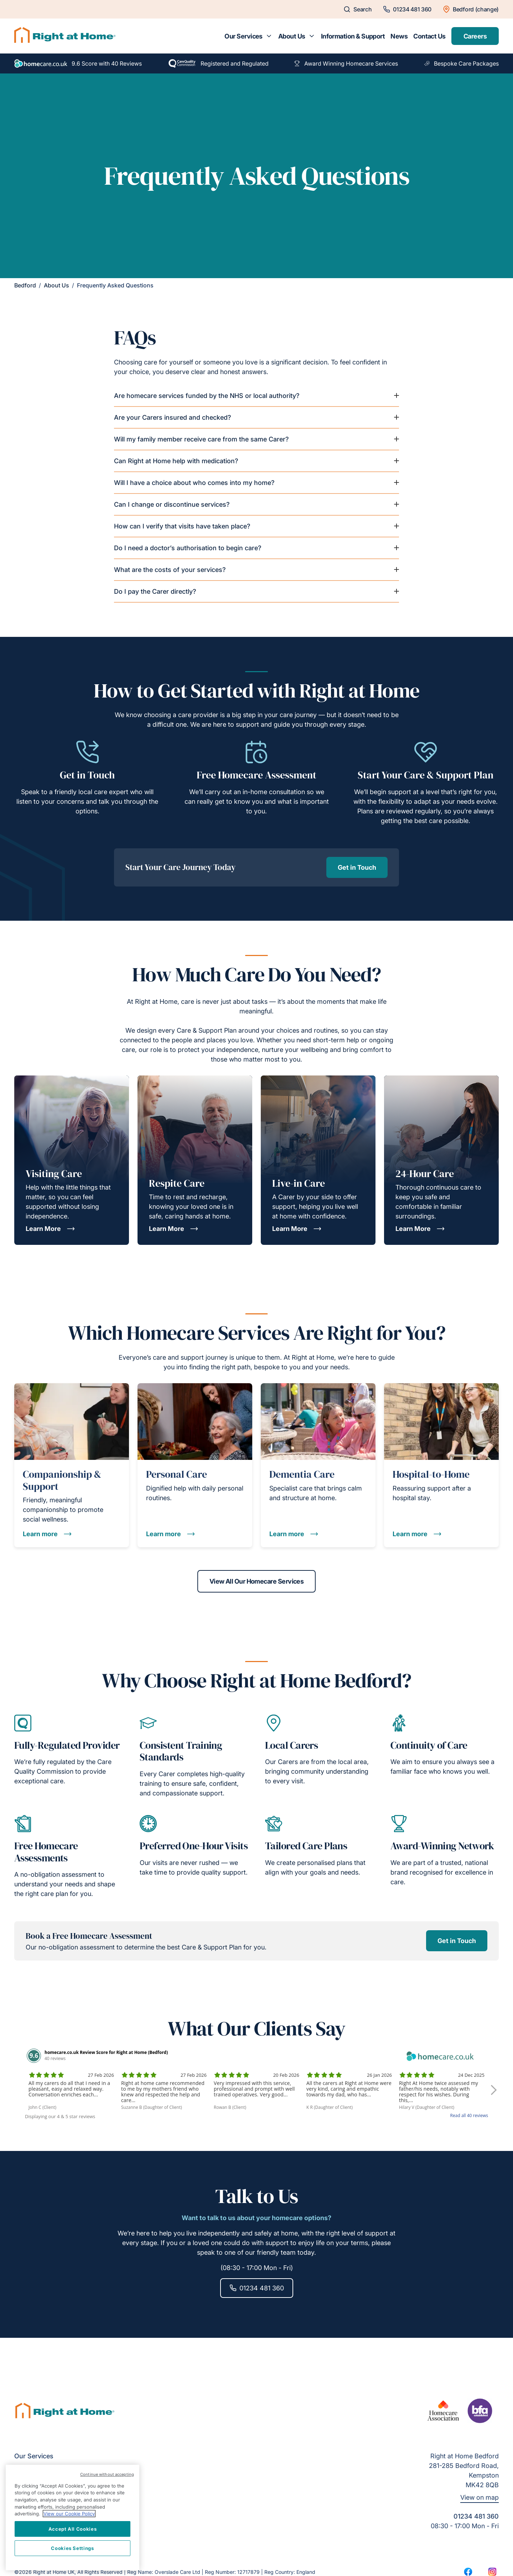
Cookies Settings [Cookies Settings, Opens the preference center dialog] (72, 2548)
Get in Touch (357, 867)
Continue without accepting (107, 2474)
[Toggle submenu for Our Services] (269, 36)
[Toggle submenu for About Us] (311, 36)
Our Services (243, 36)
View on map (479, 2497)
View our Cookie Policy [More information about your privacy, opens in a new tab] (69, 2513)
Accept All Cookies (72, 2529)
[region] (72, 2517)
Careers (475, 36)
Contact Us (429, 36)
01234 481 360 (256, 2288)
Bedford (25, 285)
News (399, 36)
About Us (291, 36)
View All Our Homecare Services (256, 1581)
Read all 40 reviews (469, 2115)
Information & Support (353, 36)
